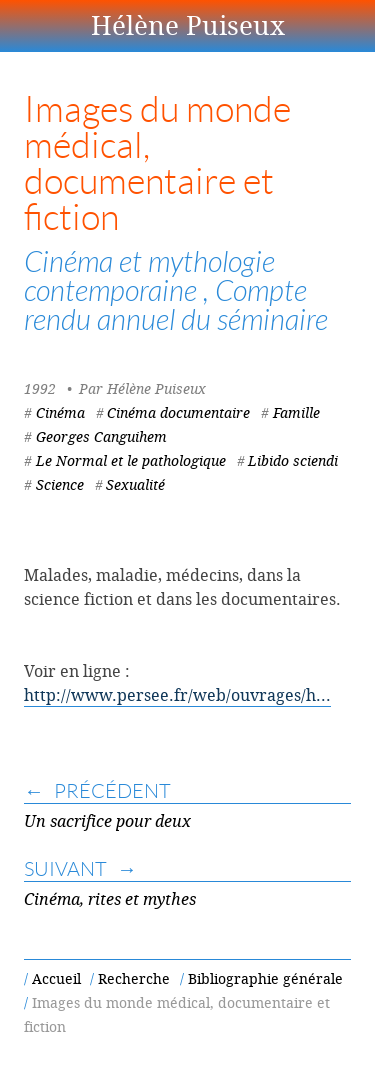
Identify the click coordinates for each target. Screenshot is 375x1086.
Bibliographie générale (265, 978)
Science (60, 484)
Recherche (134, 978)
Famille (296, 412)
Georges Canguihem (101, 436)
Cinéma (60, 412)
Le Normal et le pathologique (131, 460)
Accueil (56, 978)
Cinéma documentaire (178, 412)
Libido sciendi (293, 460)
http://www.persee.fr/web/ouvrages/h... (177, 695)
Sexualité (135, 484)
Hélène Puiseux (188, 25)
